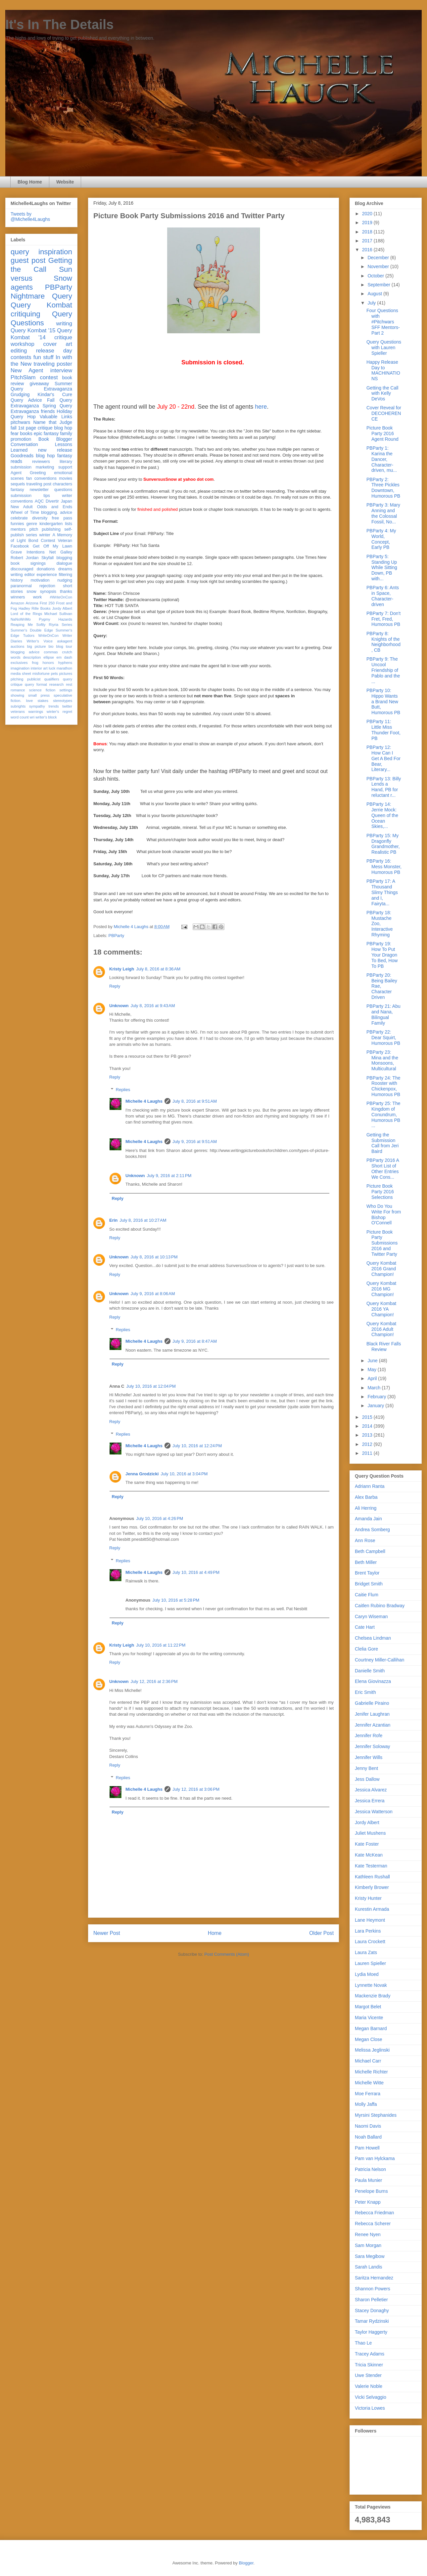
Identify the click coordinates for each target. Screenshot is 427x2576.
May (372, 1369)
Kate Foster (367, 1844)
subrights (18, 706)
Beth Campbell (370, 1551)
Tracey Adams (369, 2353)
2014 (368, 1426)
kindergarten (51, 523)
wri (32, 717)
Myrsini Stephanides (376, 2115)
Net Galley (60, 552)
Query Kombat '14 (41, 333)
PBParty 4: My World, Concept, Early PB (381, 539)
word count (20, 717)
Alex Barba (366, 1497)
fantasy (17, 489)
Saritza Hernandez (374, 2277)
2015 (368, 1417)
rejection (47, 586)
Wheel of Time (25, 512)
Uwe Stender (368, 2375)
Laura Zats (366, 1952)
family (66, 433)
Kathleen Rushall (372, 1876)
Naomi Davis (368, 2126)
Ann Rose (365, 1540)
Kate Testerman (371, 1865)
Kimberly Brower (372, 1887)
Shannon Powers (372, 2288)
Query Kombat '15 (33, 330)
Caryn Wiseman (371, 1616)
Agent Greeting (28, 472)
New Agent (27, 370)
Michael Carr (368, 2061)
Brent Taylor (367, 1572)
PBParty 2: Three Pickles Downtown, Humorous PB (383, 488)
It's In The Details (59, 24)
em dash (64, 657)
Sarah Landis (368, 2266)
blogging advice (25, 652)
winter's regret (59, 712)
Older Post (321, 1933)
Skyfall (47, 557)
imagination (20, 668)
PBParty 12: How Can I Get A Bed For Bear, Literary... (383, 758)
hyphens (65, 663)
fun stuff (43, 357)
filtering (65, 574)
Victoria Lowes (370, 2408)
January (376, 1405)
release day (54, 351)
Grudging (20, 394)
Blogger (246, 2562)
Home (215, 1933)
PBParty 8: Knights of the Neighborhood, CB (383, 642)
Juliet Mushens (370, 1833)
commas (51, 652)
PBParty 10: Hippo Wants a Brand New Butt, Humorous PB (383, 701)
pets (54, 673)
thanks (66, 591)
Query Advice (26, 400)
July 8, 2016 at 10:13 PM (154, 1256)
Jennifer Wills (368, 1757)
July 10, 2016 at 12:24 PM (197, 1445)
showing (17, 695)
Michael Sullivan (58, 614)
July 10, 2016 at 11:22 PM (160, 1645)
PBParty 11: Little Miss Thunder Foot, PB (383, 730)
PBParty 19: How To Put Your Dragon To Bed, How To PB (382, 954)
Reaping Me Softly (28, 625)
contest (49, 377)
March (374, 1387)
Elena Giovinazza (373, 1681)
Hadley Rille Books (35, 608)
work (37, 597)
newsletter (39, 489)
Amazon (17, 603)
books (26, 433)
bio (50, 646)
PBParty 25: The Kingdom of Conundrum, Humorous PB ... (383, 1114)
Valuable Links (56, 416)
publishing (51, 529)
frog (35, 663)
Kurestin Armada (372, 1909)
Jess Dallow (367, 1779)
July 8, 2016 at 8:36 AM (158, 968)
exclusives (19, 663)
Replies (123, 1089)
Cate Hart (365, 1627)
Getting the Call (41, 264)
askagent (64, 641)
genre (31, 523)
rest (69, 684)
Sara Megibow (370, 2256)
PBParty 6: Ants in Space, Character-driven (382, 596)
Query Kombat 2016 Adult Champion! (381, 1329)
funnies (17, 523)
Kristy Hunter (368, 1898)
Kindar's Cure (55, 394)
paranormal (21, 586)
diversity (39, 518)
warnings (35, 712)
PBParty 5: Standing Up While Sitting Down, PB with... (381, 567)
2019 (368, 222)
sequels (18, 484)
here (260, 406)
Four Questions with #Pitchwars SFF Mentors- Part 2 (383, 321)
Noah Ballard (368, 2137)
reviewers (41, 461)
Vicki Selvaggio (370, 2397)
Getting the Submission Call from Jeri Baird (382, 1143)
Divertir (52, 501)
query (20, 252)
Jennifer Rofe (368, 1735)
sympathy (37, 706)
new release (55, 450)
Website (65, 181)
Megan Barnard (371, 2028)
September (379, 284)
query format (36, 684)
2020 (368, 213)
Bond (33, 540)
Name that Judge (52, 422)
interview (61, 370)
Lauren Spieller (370, 1963)
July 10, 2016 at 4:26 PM (159, 1518)
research (56, 684)
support (65, 467)
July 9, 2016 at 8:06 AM (153, 1293)
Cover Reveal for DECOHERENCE (383, 413)
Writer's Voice (40, 641)
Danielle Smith (370, 1670)
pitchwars (20, 422)
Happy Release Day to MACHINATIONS (383, 370)
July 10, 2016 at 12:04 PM (151, 1386)
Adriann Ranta (370, 1486)
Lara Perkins (368, 1931)
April (372, 1378)
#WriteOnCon (61, 597)
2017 (368, 240)
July (372, 303)
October (376, 275)
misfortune (41, 673)
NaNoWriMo (21, 619)
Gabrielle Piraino (372, 1703)
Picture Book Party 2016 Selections (380, 1191)
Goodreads (22, 455)
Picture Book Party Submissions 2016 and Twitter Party (382, 1243)
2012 (368, 1444)
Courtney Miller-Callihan (379, 1659)
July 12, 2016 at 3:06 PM (195, 1789)
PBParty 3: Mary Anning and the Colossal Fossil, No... (383, 513)
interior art (39, 668)
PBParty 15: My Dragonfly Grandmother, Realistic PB (383, 844)
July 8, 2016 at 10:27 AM (142, 1220)
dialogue (64, 563)
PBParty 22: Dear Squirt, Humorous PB (383, 1037)
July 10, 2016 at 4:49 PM (195, 1572)
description (32, 657)
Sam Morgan (368, 2245)
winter (44, 535)
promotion (21, 439)
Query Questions (41, 318)
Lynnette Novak (371, 1985)
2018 (368, 231)
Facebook (20, 546)
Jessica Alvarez (371, 1789)
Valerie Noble (368, 2386)
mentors (18, 529)
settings (65, 690)
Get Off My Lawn (52, 546)
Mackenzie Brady (372, 1995)
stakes (43, 701)
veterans (18, 712)
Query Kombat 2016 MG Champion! (381, 1289)
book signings (28, 563)
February (377, 1396)
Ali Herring (365, 1508)
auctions (17, 646)
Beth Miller (366, 1562)
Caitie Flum (366, 1594)
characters (62, 484)
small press (39, 695)
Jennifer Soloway (372, 1746)
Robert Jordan (25, 557)
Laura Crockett (370, 1941)
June (373, 1360)
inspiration (55, 252)
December (378, 257)
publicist (33, 679)
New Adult (21, 507)
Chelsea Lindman (373, 1638)
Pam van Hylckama (375, 2158)
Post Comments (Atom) (226, 1954)
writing (64, 323)
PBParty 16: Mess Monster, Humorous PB (384, 866)
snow (31, 591)
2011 (368, 1453)
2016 (368, 249)
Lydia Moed (367, 1974)
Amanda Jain (368, 1518)
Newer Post (106, 1933)
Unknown (119, 1005)
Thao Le (363, 2343)
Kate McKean (369, 1855)
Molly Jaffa (366, 2104)
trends (53, 706)
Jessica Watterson (374, 1811)
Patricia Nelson (370, 2169)
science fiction (42, 690)
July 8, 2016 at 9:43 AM (153, 1005)
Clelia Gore (366, 1649)
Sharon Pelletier (371, 2299)
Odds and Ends (54, 507)
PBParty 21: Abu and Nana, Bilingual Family (383, 1014)
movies (65, 478)
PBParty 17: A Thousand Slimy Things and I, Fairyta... (382, 892)
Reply (114, 986)
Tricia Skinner (369, 2364)
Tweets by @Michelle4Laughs (30, 216)
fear (15, 433)
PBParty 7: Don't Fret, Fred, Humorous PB (383, 619)
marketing (45, 467)
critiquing (25, 314)
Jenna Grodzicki (142, 1473)
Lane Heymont (370, 1920)
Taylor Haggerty (371, 2332)
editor (29, 574)
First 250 (47, 603)
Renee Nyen (368, 2234)
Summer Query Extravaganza (41, 386)
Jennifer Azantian (372, 1725)
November (378, 266)
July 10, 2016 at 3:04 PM (184, 1473)
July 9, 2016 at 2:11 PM (169, 1175)
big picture (36, 646)
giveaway (39, 383)
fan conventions (41, 478)
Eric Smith (365, 1692)
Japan (66, 501)
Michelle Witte (369, 2082)
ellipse (48, 657)
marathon (64, 668)
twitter (67, 706)
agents (22, 287)
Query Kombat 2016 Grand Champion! (381, 1268)
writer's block (46, 717)
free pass (62, 518)
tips (46, 495)
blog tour (64, 646)
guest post (28, 260)
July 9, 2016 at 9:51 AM (194, 1141)
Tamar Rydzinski (372, 2321)
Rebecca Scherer (373, 2223)
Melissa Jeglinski (372, 2050)
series (31, 535)
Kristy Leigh (121, 968)
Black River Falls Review (383, 1346)
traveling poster (53, 364)
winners (18, 597)
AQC (39, 501)
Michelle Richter (371, 2071)
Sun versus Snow (41, 273)
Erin (113, 1220)
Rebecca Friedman (374, 2212)
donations (46, 569)
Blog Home (30, 181)
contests (21, 357)
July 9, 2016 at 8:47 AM (194, 1341)
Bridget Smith (369, 1583)
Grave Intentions (28, 552)
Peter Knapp (368, 2202)
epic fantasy (46, 433)
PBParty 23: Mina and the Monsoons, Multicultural (382, 1060)
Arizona (32, 603)
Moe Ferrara (367, 2093)
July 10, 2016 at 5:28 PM (175, 1600)
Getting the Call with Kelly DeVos (382, 393)
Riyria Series (60, 625)
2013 (368, 1435)
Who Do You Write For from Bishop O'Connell (383, 1214)
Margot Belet (368, 2006)
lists (68, 523)
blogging (64, 557)
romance (18, 690)
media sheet (21, 673)
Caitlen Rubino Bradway (379, 1605)
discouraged (22, 569)
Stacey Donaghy (372, 2310)
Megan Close (368, 2039)
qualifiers (51, 679)
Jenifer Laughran (372, 1714)
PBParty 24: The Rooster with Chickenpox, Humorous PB (383, 1086)
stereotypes (62, 701)
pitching (17, 679)
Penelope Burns (371, 2191)
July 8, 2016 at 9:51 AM (194, 1101)
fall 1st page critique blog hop (41, 427)
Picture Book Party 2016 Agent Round (382, 433)
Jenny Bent (366, 1768)
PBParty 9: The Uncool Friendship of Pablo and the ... (383, 670)
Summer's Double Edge (32, 630)
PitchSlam (23, 377)
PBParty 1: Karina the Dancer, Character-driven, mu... (381, 459)
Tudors (28, 635)
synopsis (48, 591)
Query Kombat (41, 305)
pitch (33, 529)
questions (63, 489)
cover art (57, 344)
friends (48, 411)
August (375, 293)
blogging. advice (56, 512)
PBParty (116, 935)
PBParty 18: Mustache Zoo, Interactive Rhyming (379, 923)
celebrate (19, 518)
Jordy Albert (62, 608)
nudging (64, 580)
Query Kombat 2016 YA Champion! (381, 1309)
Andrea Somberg (372, 1529)
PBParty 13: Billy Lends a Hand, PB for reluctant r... (383, 787)
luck (52, 668)
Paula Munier (368, 2180)
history (17, 580)
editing (19, 351)
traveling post (39, 484)
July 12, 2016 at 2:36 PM (154, 1681)
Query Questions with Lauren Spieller (383, 347)
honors (48, 663)
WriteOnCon (48, 635)
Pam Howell (367, 2147)
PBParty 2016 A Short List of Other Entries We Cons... (382, 1168)
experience (46, 574)
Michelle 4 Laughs (144, 1101)
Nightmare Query (41, 296)
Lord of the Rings (26, 614)
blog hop (45, 455)
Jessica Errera (369, 1800)
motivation (39, 580)
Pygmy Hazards (55, 619)
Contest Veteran (56, 540)
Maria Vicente (369, 2017)
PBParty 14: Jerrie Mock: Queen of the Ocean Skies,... (382, 815)
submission (21, 495)
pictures (65, 673)
